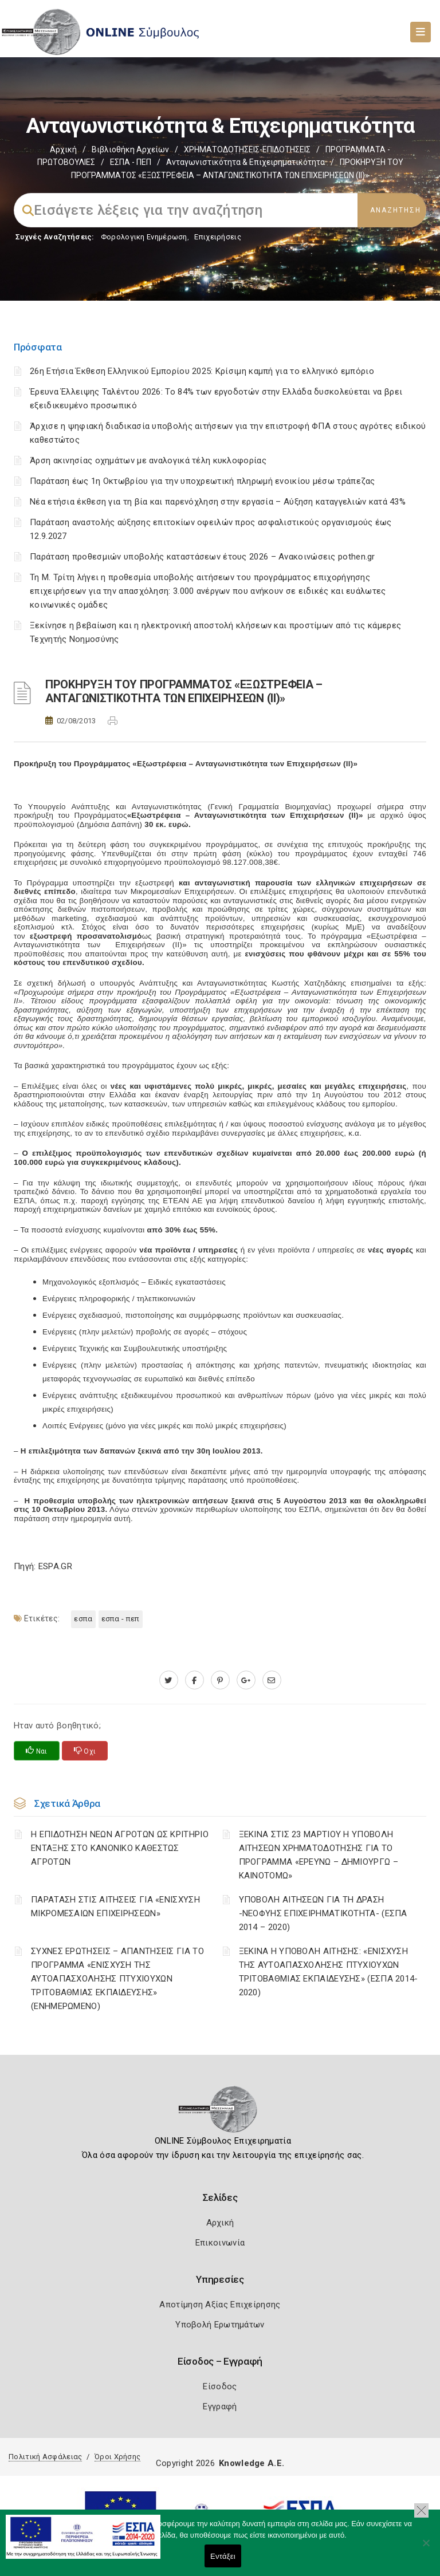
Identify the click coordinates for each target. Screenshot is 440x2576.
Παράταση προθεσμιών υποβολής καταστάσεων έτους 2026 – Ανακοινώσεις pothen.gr (202, 557)
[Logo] (220, 2112)
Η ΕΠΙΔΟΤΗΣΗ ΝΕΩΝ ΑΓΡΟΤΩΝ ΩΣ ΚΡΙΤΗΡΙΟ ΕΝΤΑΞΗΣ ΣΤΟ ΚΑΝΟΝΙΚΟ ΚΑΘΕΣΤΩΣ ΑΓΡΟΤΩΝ (120, 1848)
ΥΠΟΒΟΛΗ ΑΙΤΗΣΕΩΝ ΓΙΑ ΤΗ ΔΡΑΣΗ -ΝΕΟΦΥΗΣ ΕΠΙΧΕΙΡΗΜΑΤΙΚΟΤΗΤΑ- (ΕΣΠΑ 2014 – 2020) (323, 1913)
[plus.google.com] (246, 1680)
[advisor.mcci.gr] (272, 1680)
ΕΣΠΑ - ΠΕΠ (130, 162)
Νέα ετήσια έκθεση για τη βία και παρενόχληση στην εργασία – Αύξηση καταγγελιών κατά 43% (218, 502)
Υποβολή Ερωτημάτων (219, 2324)
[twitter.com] (169, 1680)
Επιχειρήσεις (217, 237)
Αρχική (63, 149)
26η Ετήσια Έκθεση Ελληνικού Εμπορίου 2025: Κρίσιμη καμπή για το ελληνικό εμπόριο (202, 371)
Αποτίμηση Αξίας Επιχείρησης (219, 2304)
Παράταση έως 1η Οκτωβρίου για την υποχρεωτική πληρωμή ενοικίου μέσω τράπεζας (202, 481)
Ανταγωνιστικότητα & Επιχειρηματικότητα (245, 162)
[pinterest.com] (220, 1680)
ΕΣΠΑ (83, 1618)
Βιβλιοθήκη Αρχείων (130, 149)
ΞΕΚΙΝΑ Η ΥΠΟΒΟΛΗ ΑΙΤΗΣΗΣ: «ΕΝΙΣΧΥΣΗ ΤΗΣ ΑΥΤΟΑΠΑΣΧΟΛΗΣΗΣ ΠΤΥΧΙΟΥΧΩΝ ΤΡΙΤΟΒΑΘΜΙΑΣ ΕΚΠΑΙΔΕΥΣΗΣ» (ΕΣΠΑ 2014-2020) (328, 1972)
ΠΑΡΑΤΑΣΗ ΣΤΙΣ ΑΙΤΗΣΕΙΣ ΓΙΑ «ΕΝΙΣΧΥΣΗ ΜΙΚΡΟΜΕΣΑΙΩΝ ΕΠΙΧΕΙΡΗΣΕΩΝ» (115, 1906)
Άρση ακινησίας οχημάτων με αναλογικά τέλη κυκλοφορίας (148, 460)
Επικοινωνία (220, 2243)
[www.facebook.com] (194, 1680)
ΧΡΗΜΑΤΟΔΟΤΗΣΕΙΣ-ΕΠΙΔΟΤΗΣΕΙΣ (247, 149)
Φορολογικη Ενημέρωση (144, 237)
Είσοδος (220, 2386)
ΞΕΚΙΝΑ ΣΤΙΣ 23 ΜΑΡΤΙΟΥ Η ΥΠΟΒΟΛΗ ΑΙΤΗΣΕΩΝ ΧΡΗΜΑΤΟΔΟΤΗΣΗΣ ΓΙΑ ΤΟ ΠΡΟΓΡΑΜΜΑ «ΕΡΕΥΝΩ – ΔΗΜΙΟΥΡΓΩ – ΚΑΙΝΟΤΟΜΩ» (318, 1855)
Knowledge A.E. (251, 2463)
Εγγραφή (220, 2406)
